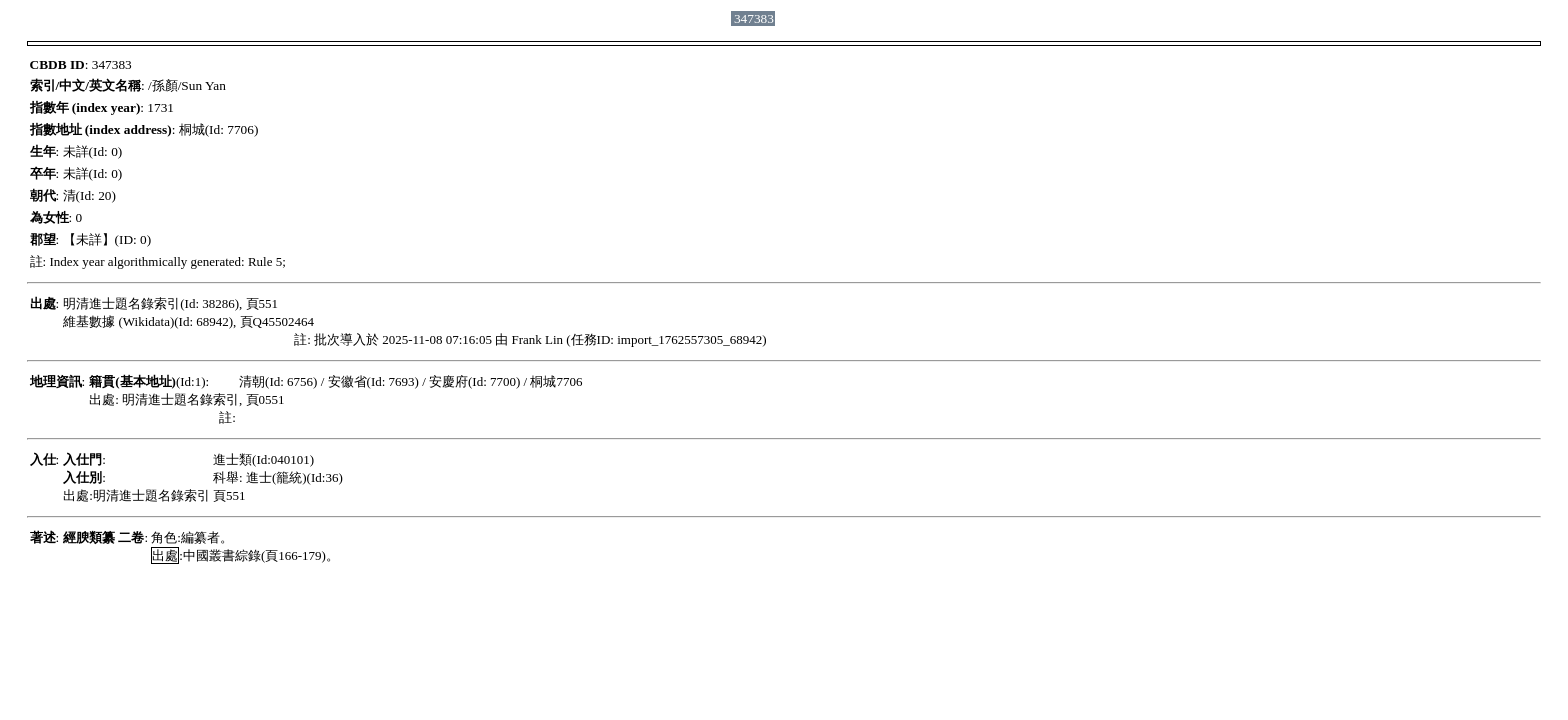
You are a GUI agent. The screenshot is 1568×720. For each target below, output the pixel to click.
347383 (754, 18)
